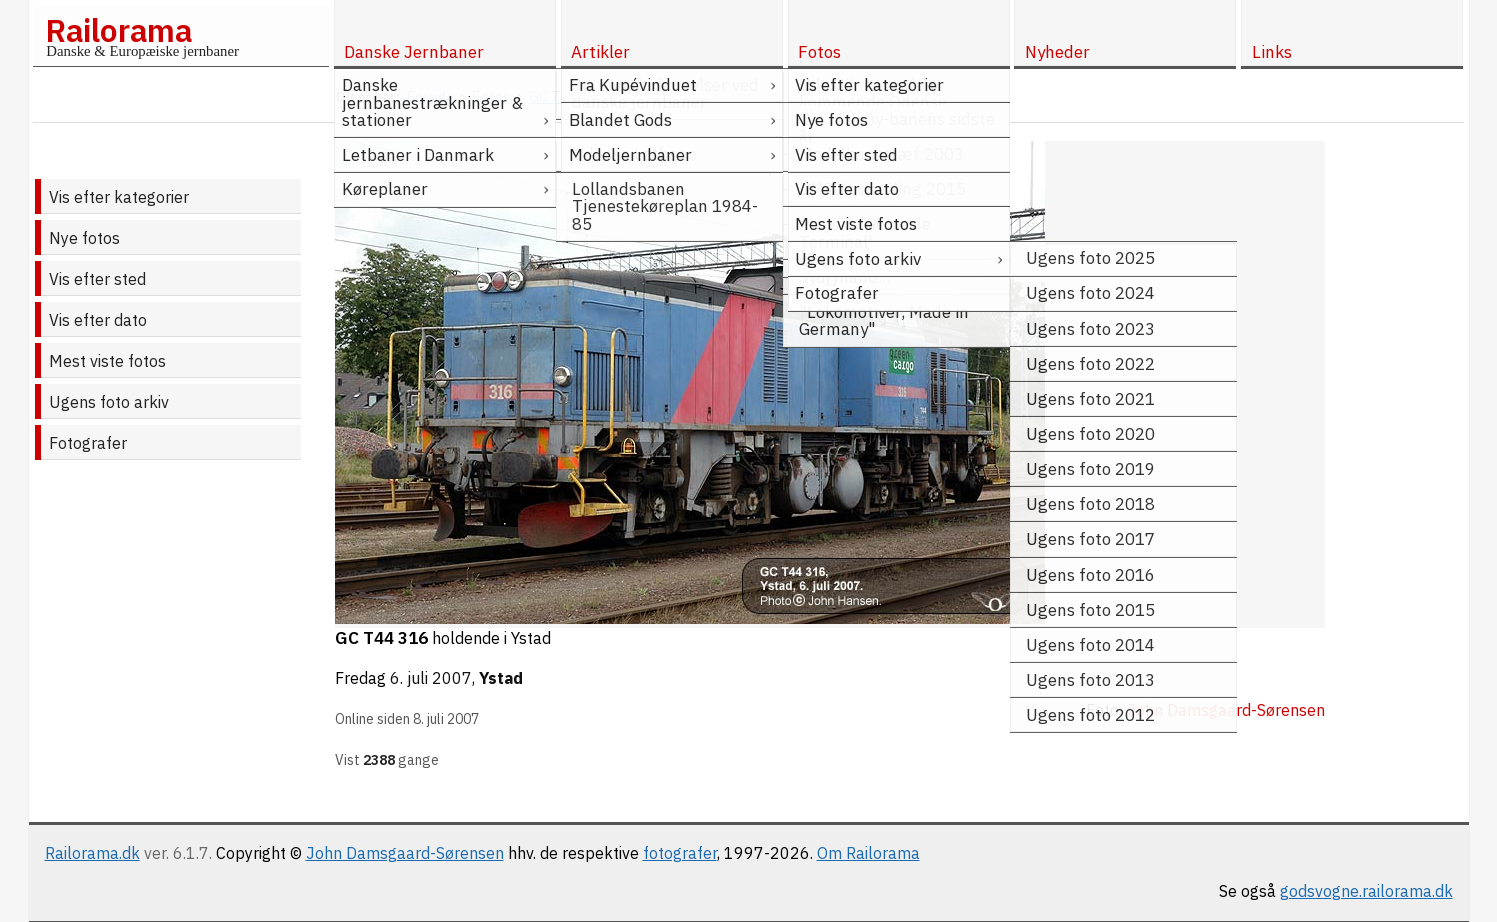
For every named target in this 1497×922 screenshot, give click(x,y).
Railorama (118, 30)
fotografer (680, 853)
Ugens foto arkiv (109, 402)
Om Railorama (868, 853)
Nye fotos (84, 238)
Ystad (501, 678)
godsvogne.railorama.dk (1366, 891)
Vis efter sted (97, 279)
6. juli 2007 (431, 678)
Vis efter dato (98, 320)
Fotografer (88, 443)
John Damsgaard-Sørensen (405, 853)
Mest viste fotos (107, 361)
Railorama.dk (92, 853)
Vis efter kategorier (119, 197)
